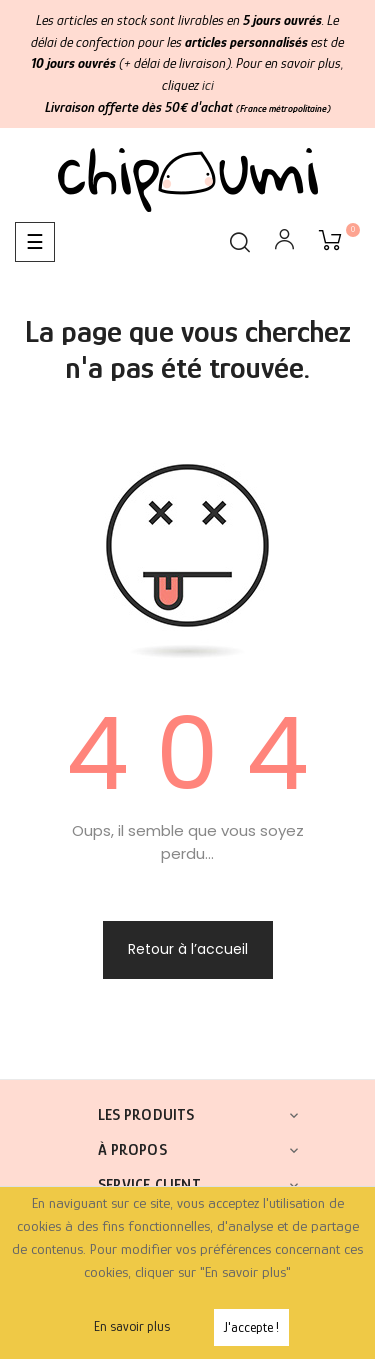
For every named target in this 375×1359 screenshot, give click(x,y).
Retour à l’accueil (188, 949)
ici (208, 85)
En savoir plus (132, 1326)
